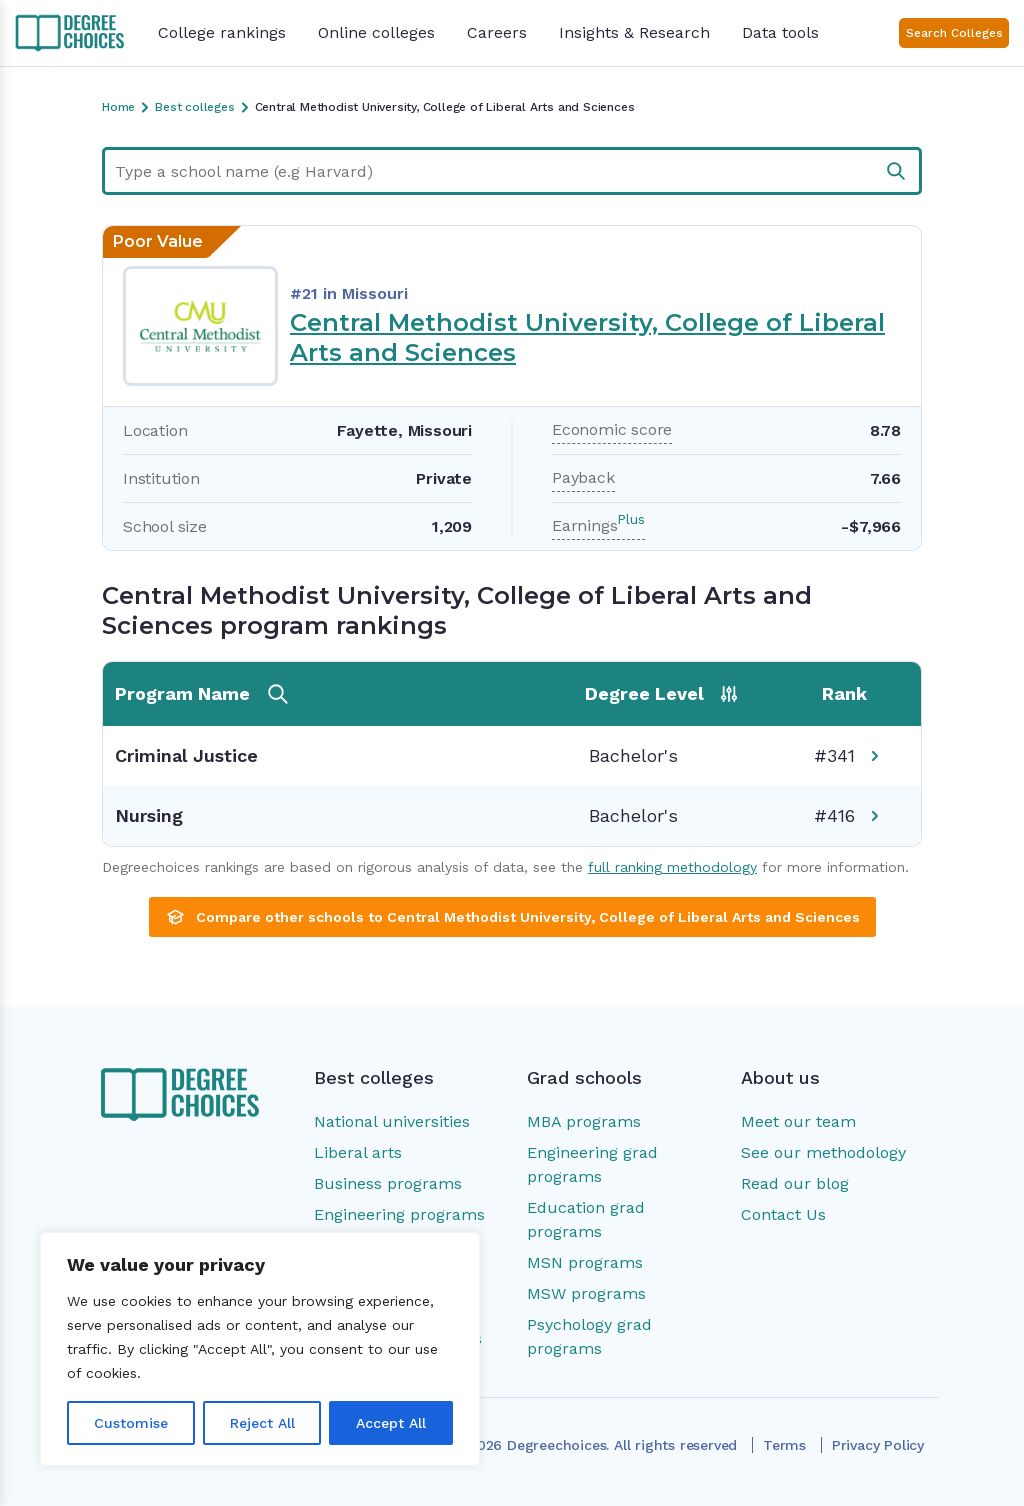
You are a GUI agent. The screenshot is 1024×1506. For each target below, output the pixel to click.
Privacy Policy (878, 1445)
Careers (497, 32)
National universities (392, 1121)
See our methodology (823, 1152)
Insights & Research (634, 32)
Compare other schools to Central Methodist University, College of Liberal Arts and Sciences (512, 917)
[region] (260, 1349)
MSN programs (585, 1262)
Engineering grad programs (592, 1164)
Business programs (388, 1183)
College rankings (222, 32)
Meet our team (798, 1121)
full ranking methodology (672, 867)
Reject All (262, 1423)
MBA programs (584, 1121)
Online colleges (376, 32)
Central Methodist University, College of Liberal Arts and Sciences (587, 337)
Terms (784, 1445)
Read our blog (795, 1183)
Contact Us (783, 1214)
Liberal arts (358, 1152)
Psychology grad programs (589, 1336)
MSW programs (586, 1293)
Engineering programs (399, 1214)
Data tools (780, 32)
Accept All (391, 1423)
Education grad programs (586, 1219)
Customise (131, 1423)
